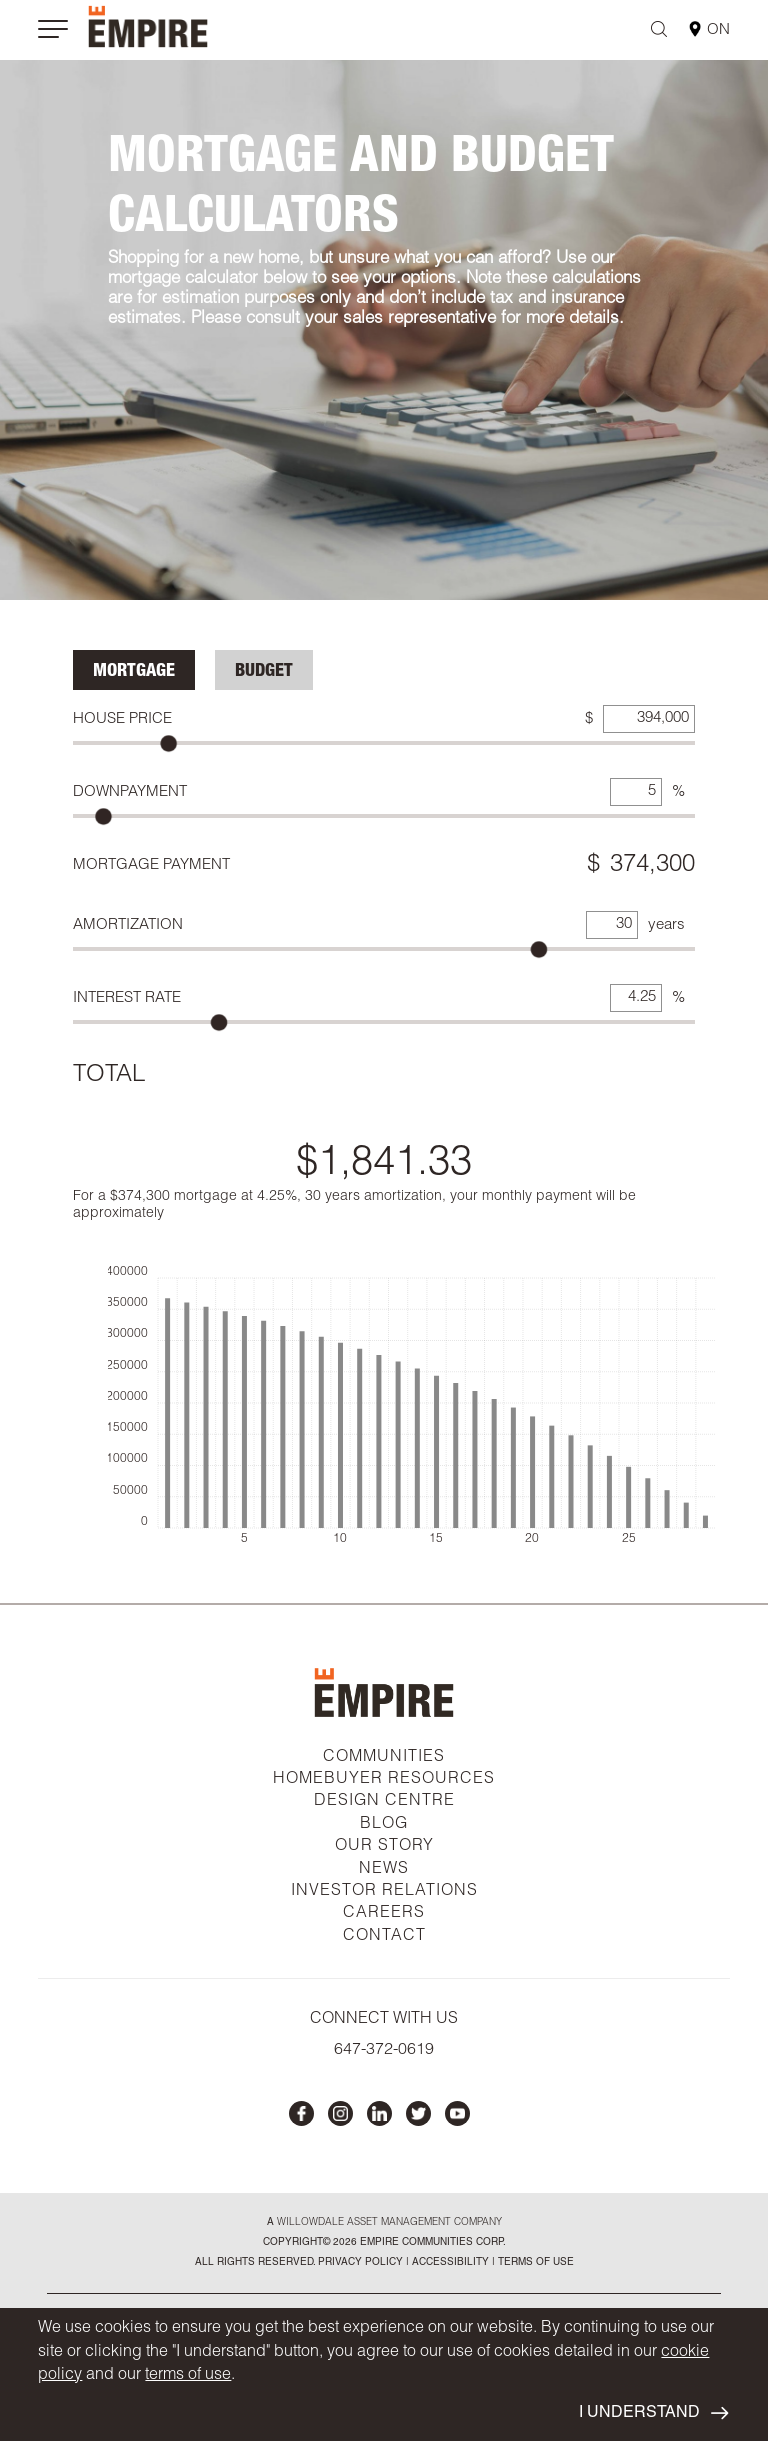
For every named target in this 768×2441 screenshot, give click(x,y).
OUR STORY (384, 1847)
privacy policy (360, 2263)
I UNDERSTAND (653, 2413)
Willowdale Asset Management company (389, 2223)
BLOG (384, 1825)
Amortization (128, 925)
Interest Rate (127, 998)
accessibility (449, 2263)
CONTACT (384, 1937)
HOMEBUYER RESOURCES (384, 1780)
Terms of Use (534, 2263)
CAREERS (384, 1914)
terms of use (188, 2376)
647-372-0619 (384, 2051)
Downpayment (130, 792)
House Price (122, 719)
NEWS (384, 1870)
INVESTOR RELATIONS (384, 1892)
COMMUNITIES (384, 1758)
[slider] (168, 743)
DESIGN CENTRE (384, 1802)
